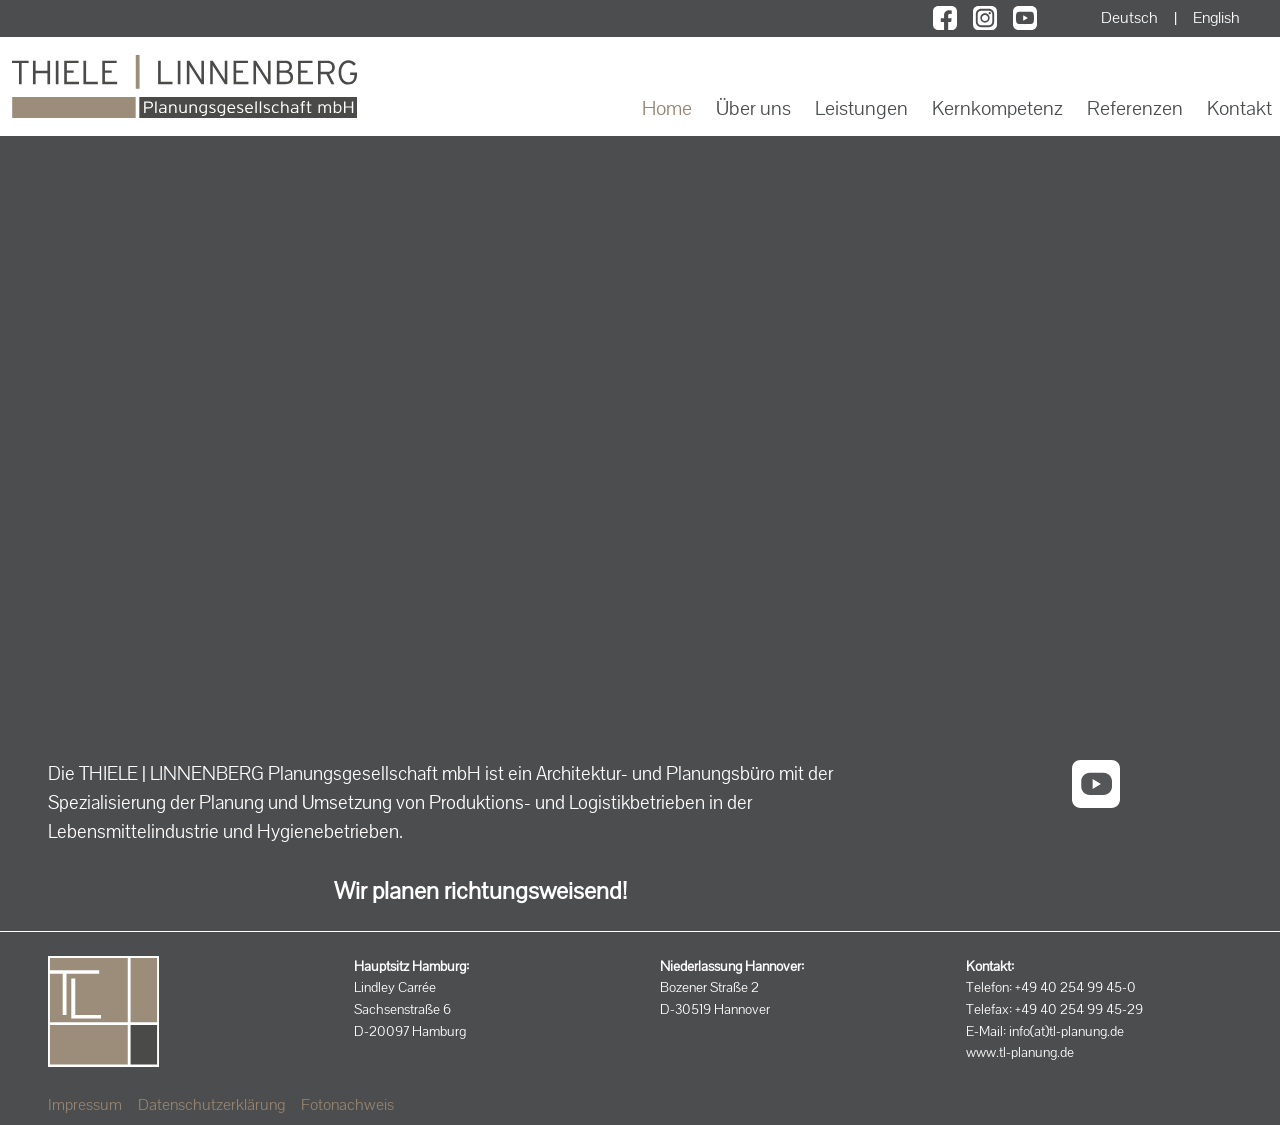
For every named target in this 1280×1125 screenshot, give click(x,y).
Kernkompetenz (997, 108)
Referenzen (1135, 108)
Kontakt (1239, 108)
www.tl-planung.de (1020, 1052)
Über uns (753, 108)
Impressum (85, 1104)
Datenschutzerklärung (211, 1104)
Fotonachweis (347, 1104)
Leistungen (861, 108)
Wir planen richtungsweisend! (480, 890)
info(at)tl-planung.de (1066, 1031)
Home (667, 108)
